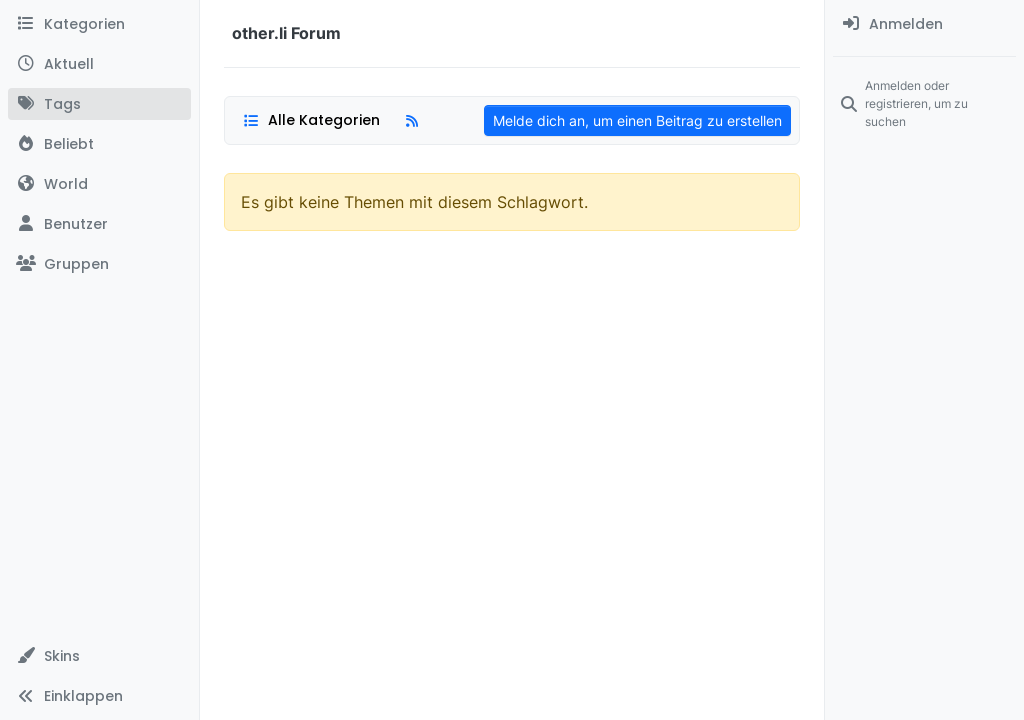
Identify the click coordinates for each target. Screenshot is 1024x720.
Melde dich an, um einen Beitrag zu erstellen (637, 120)
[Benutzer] (99, 224)
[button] (99, 656)
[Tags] (99, 104)
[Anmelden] (924, 24)
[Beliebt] (99, 144)
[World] (99, 184)
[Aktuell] (99, 64)
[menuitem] (924, 24)
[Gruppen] (99, 264)
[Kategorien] (99, 24)
